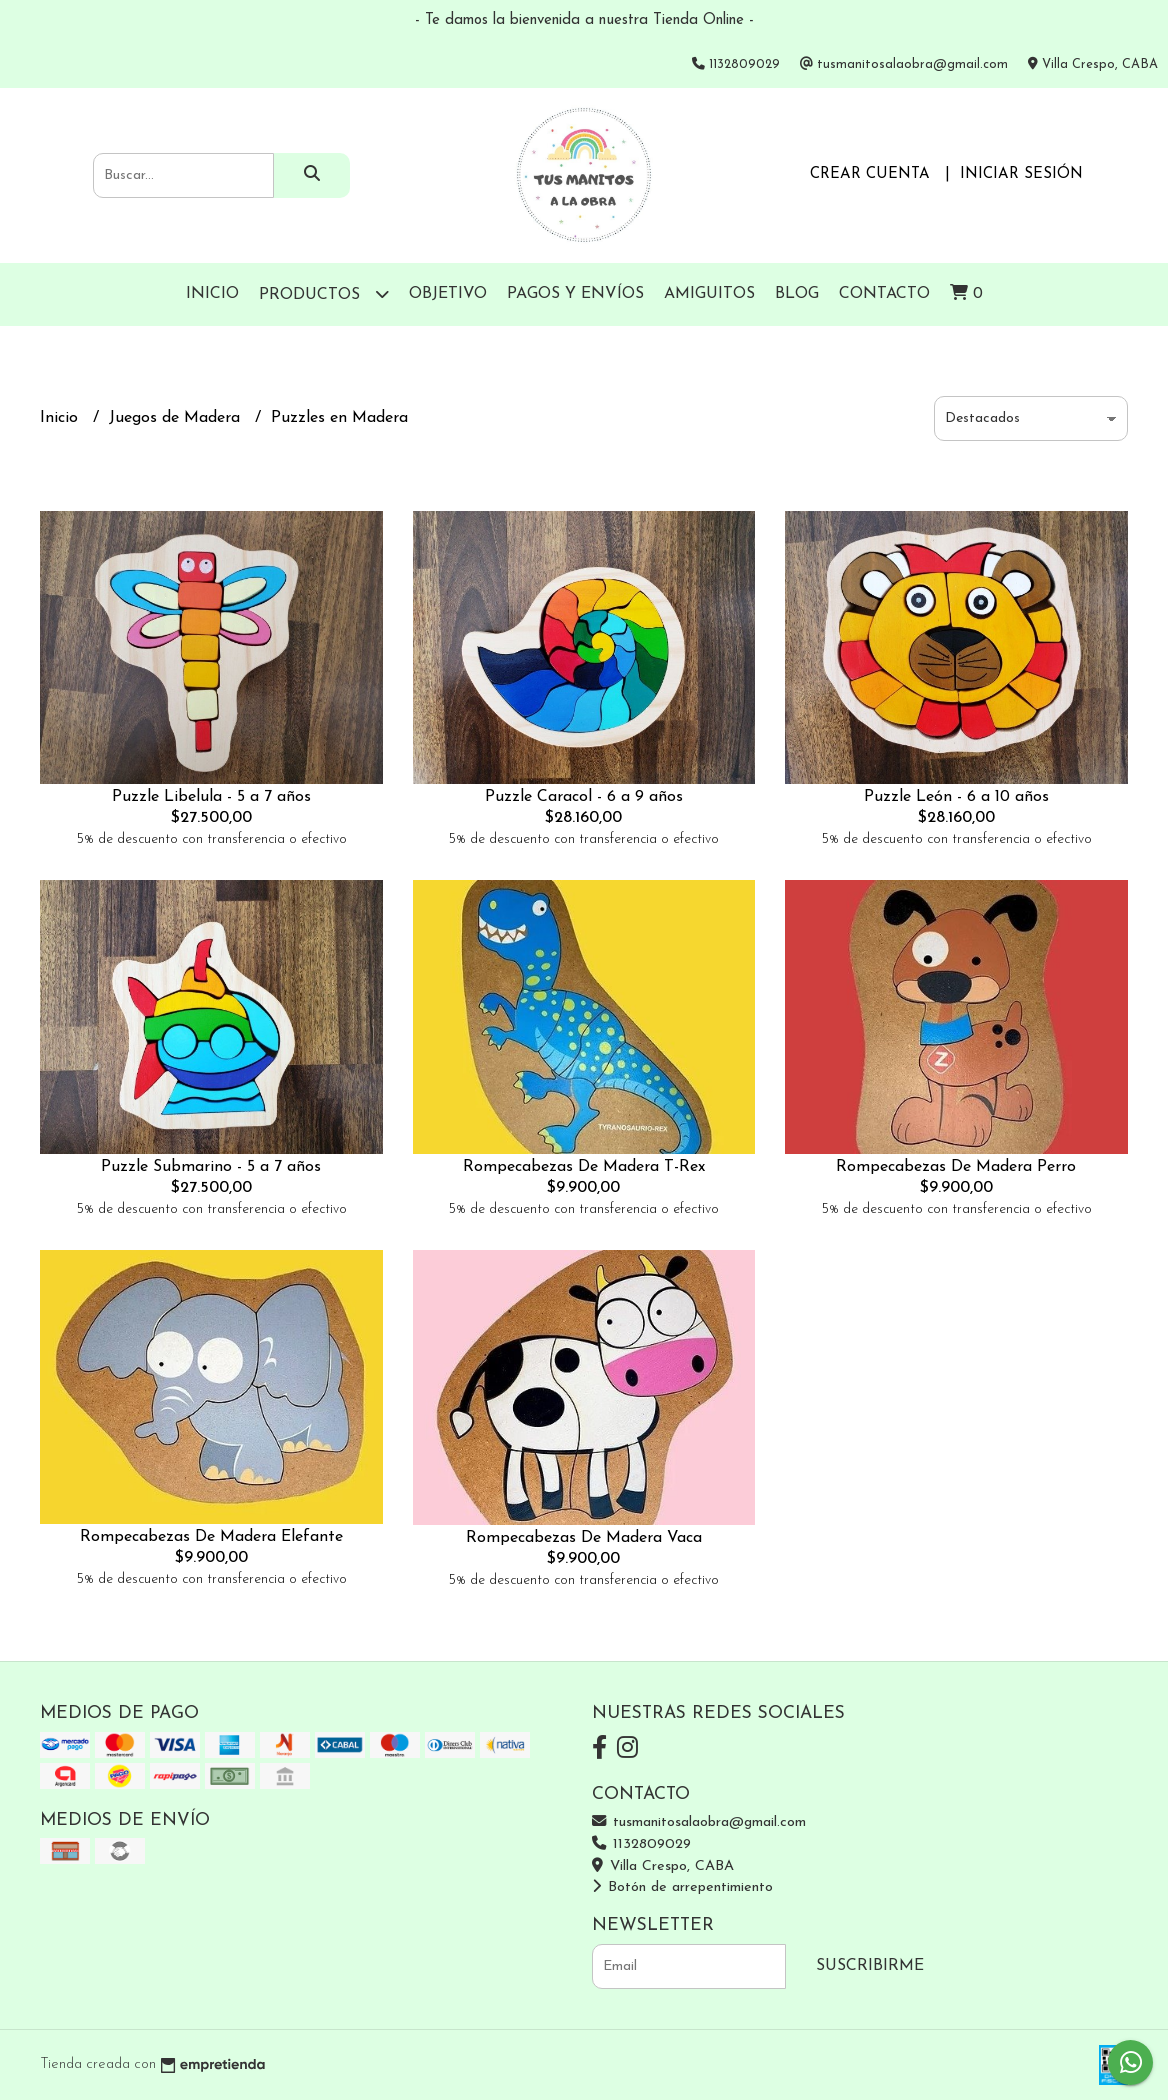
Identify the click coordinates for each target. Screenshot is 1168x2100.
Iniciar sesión (1021, 174)
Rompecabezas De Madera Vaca (584, 1538)
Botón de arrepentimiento (682, 1887)
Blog (797, 294)
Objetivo (448, 294)
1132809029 (641, 1844)
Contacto (884, 294)
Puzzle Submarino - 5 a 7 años (211, 1167)
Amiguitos (709, 294)
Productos (324, 293)
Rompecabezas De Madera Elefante (211, 1537)
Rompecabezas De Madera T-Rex (584, 1167)
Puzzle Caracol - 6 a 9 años (584, 797)
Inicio (212, 294)
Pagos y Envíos (575, 294)
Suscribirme (870, 1966)
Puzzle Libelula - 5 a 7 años (211, 797)
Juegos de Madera (177, 418)
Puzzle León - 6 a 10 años (956, 797)
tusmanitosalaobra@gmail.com (699, 1822)
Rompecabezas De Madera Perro (956, 1167)
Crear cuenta (870, 174)
